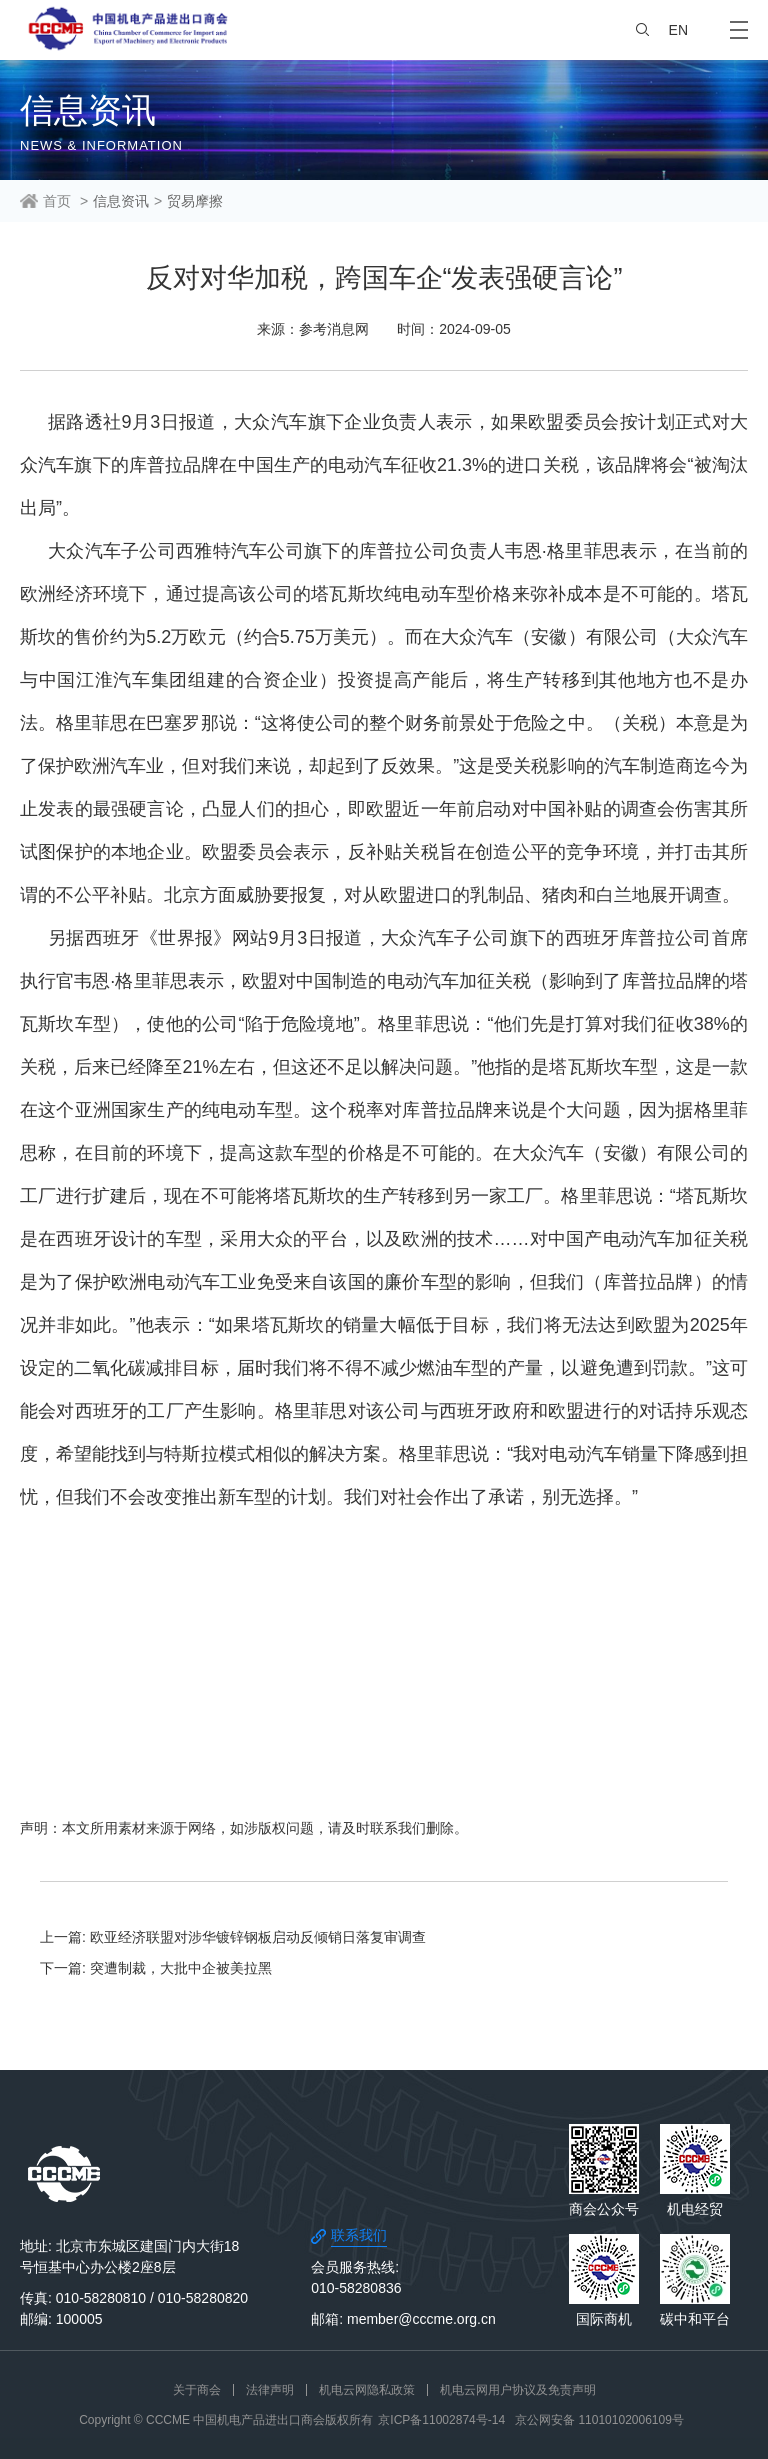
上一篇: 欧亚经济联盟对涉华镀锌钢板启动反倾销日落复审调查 (233, 1937)
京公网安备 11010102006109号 (599, 2420)
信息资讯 (121, 201)
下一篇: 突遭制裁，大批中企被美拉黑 (156, 1968)
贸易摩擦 (195, 201)
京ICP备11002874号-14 (441, 2420)
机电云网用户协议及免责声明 (518, 2390)
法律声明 (270, 2390)
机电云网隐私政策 (367, 2390)
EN (678, 30)
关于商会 (197, 2390)
